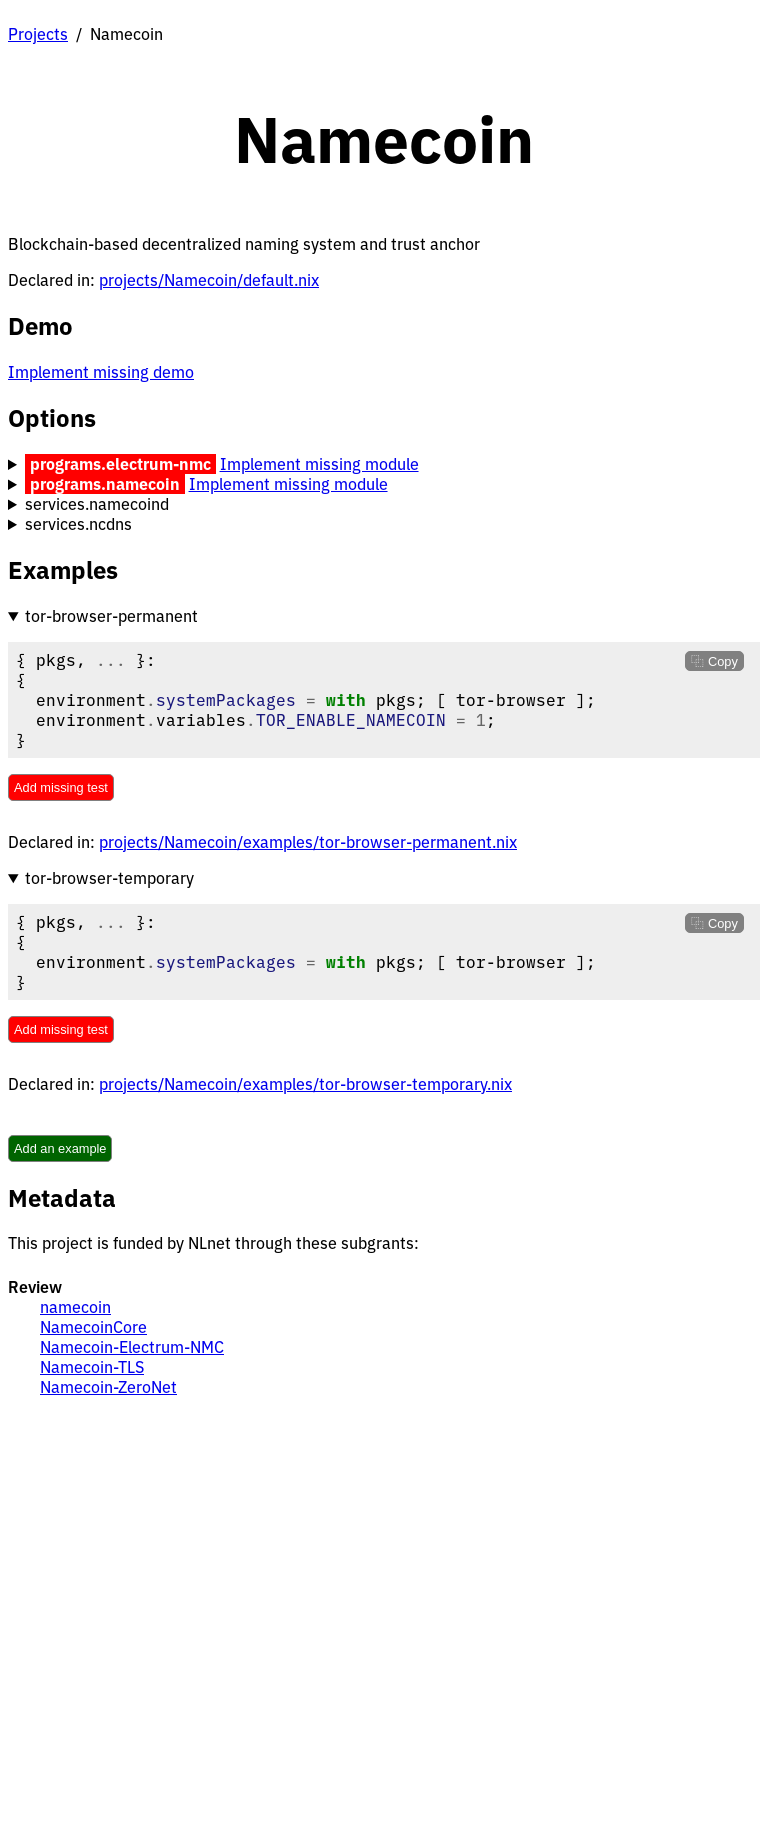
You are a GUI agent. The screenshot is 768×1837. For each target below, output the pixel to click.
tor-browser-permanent (111, 616)
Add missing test (61, 787)
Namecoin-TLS (92, 1367)
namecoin (75, 1307)
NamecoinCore (93, 1327)
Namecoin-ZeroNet (108, 1387)
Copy (720, 661)
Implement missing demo (101, 372)
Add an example (60, 1148)
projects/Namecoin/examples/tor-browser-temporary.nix (305, 1084)
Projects (38, 34)
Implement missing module (319, 464)
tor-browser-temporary (109, 878)
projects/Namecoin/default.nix (209, 280)
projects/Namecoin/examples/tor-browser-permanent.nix (308, 842)
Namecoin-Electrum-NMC (132, 1347)
